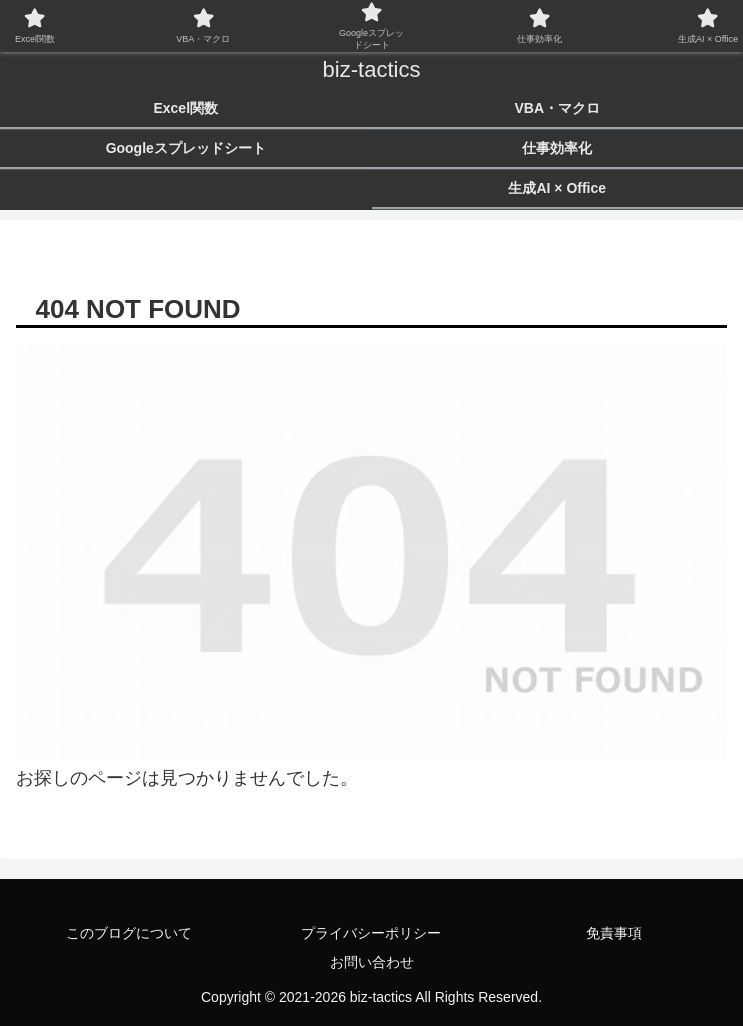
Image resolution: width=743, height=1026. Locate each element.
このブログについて (129, 933)
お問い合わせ (372, 962)
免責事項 (614, 933)
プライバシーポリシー (371, 933)
